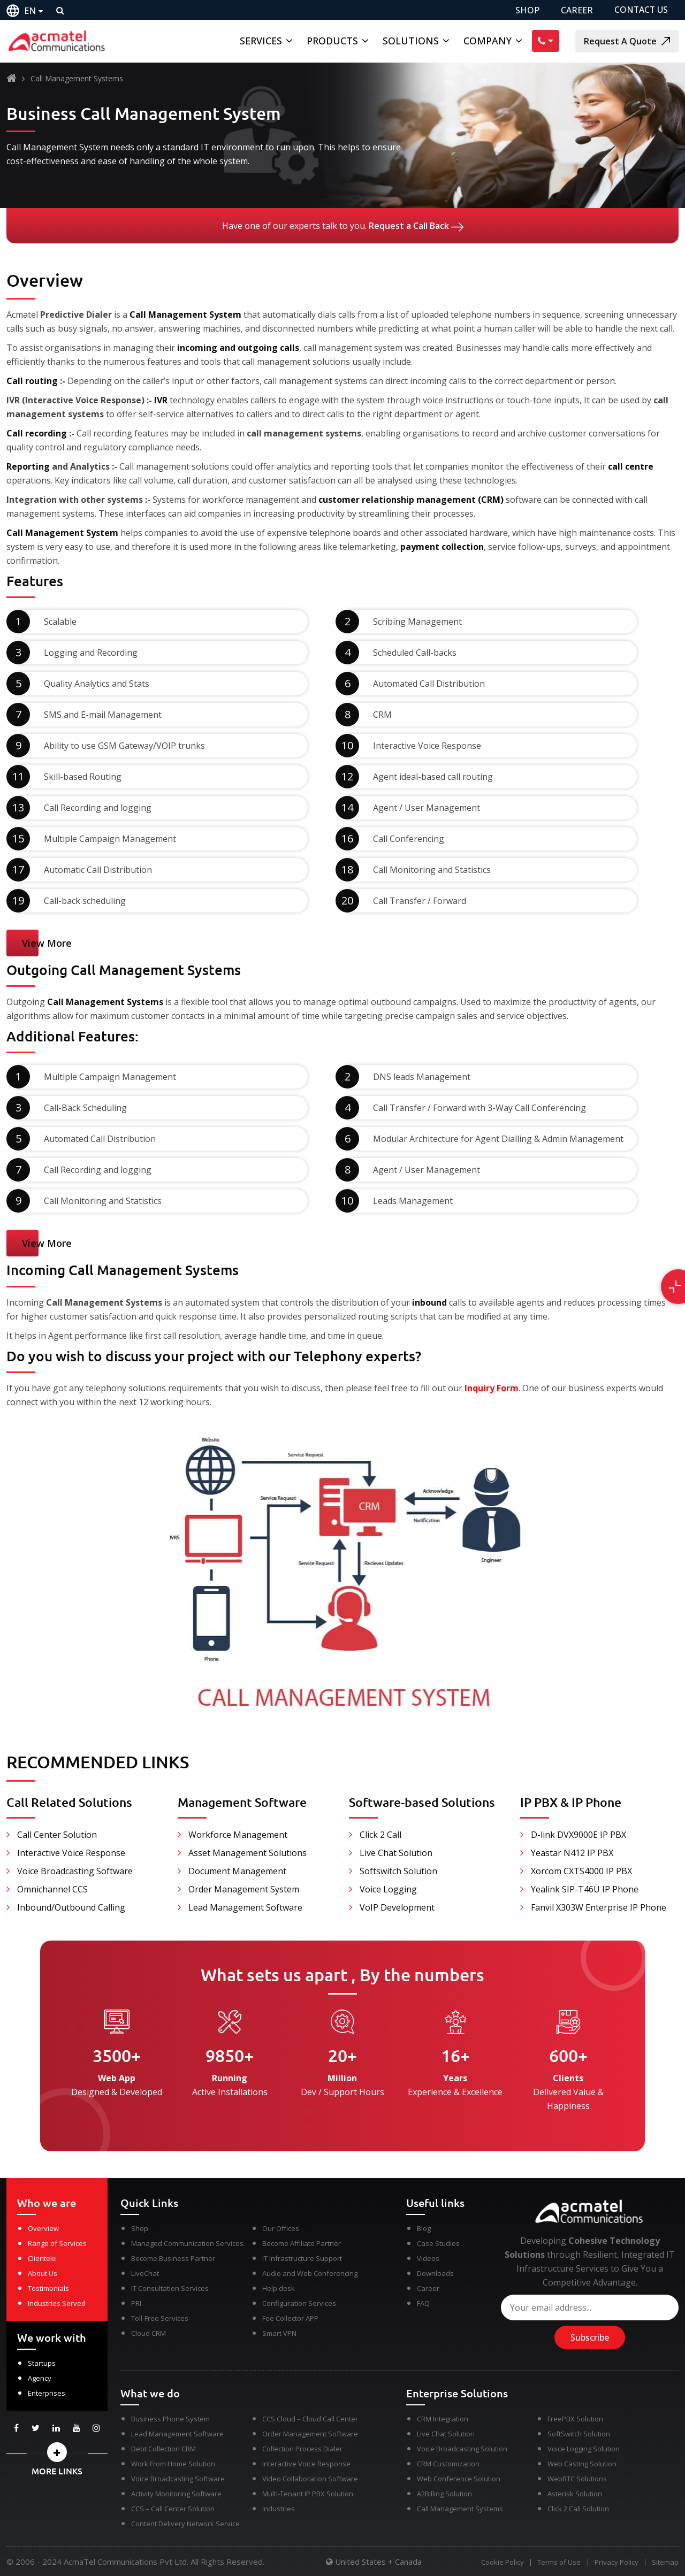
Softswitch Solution (398, 1871)
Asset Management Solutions (247, 1853)
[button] (57, 2452)
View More (47, 943)
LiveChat (145, 2273)
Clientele (42, 2258)
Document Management (237, 1871)
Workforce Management (237, 1835)
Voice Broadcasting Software (75, 1871)
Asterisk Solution (574, 2493)
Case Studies (438, 2243)
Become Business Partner (173, 2258)
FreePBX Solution (575, 2419)
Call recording (37, 433)
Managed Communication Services (187, 2243)
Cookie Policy (498, 2562)
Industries (278, 2508)
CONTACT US (640, 10)
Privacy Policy (615, 2562)
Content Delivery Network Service (185, 2523)
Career (428, 2288)
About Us (42, 2273)
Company (487, 40)
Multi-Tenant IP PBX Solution (307, 2493)
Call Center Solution (57, 1835)
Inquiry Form (492, 1388)
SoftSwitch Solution (578, 2434)
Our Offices (280, 2228)
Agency (39, 2378)
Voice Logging (388, 1889)
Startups (42, 2363)
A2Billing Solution (444, 2493)
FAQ (423, 2303)
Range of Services (57, 2243)
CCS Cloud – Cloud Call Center (310, 2419)
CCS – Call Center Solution (173, 2508)
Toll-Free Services (159, 2318)
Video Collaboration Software (310, 2478)
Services (261, 40)
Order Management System (243, 1889)
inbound (429, 1302)
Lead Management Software (245, 1907)
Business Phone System (170, 2419)
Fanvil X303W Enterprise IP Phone (598, 1907)
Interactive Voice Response (71, 1853)
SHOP (526, 10)
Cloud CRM (148, 2333)
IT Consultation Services (170, 2288)
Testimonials (48, 2288)
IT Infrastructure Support (302, 2258)
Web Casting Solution (581, 2463)
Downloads (435, 2273)
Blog (424, 2228)
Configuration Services (299, 2303)
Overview (43, 2228)
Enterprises (46, 2393)
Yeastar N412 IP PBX (572, 1853)
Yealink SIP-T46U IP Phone (584, 1889)
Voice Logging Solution (583, 2449)
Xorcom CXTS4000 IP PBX (581, 1871)
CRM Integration (442, 2419)
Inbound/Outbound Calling (71, 1907)
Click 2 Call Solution (578, 2508)
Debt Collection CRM (163, 2449)
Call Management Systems (460, 2508)
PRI (136, 2303)
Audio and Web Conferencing (309, 2273)
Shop (139, 2228)
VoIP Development (397, 1907)
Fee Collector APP (290, 2318)
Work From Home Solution (173, 2463)
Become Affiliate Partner (301, 2243)
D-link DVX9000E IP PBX (578, 1835)
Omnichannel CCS (52, 1889)
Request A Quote (627, 41)
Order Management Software (310, 2434)
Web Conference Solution (458, 2478)
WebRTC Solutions (577, 2478)
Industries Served (57, 2303)
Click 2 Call (380, 1835)
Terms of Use (556, 2562)
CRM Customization (448, 2463)
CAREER (576, 10)
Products (332, 40)
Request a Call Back (416, 226)
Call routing (33, 381)
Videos (428, 2258)
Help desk (278, 2288)
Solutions (411, 40)
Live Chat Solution (396, 1853)
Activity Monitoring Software (176, 2493)
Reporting (28, 466)
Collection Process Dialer (302, 2449)
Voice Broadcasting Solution (462, 2449)
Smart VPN (279, 2333)
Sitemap (665, 2562)
